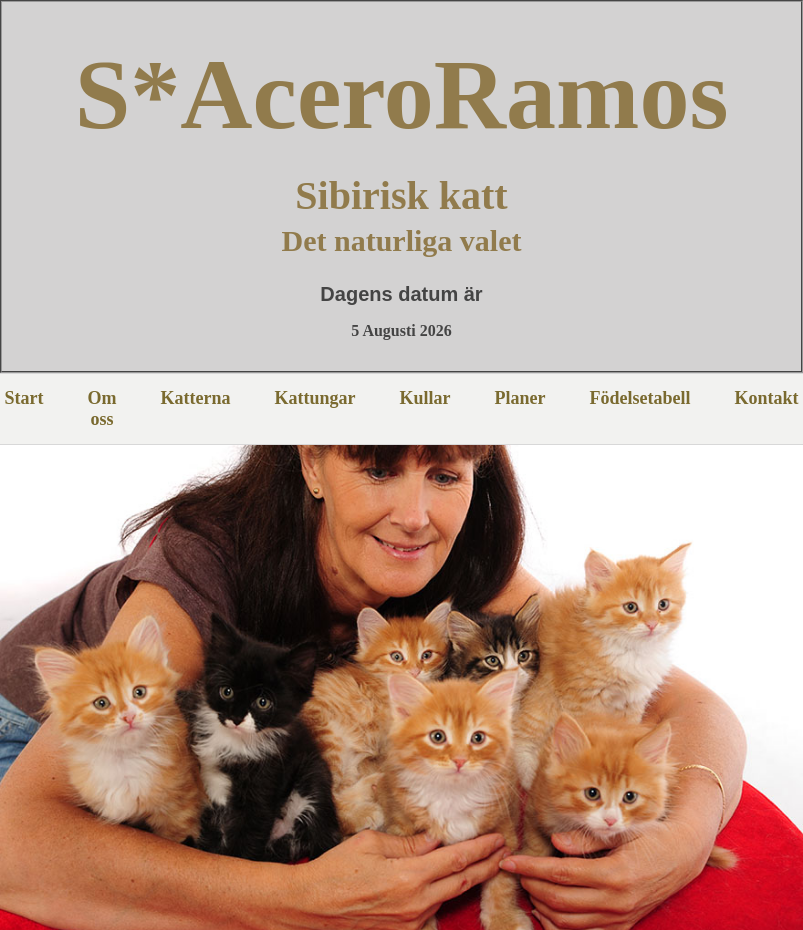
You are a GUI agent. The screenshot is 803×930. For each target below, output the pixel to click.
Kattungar (314, 398)
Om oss (102, 408)
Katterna (196, 398)
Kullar (424, 398)
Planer (520, 398)
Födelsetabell (640, 398)
